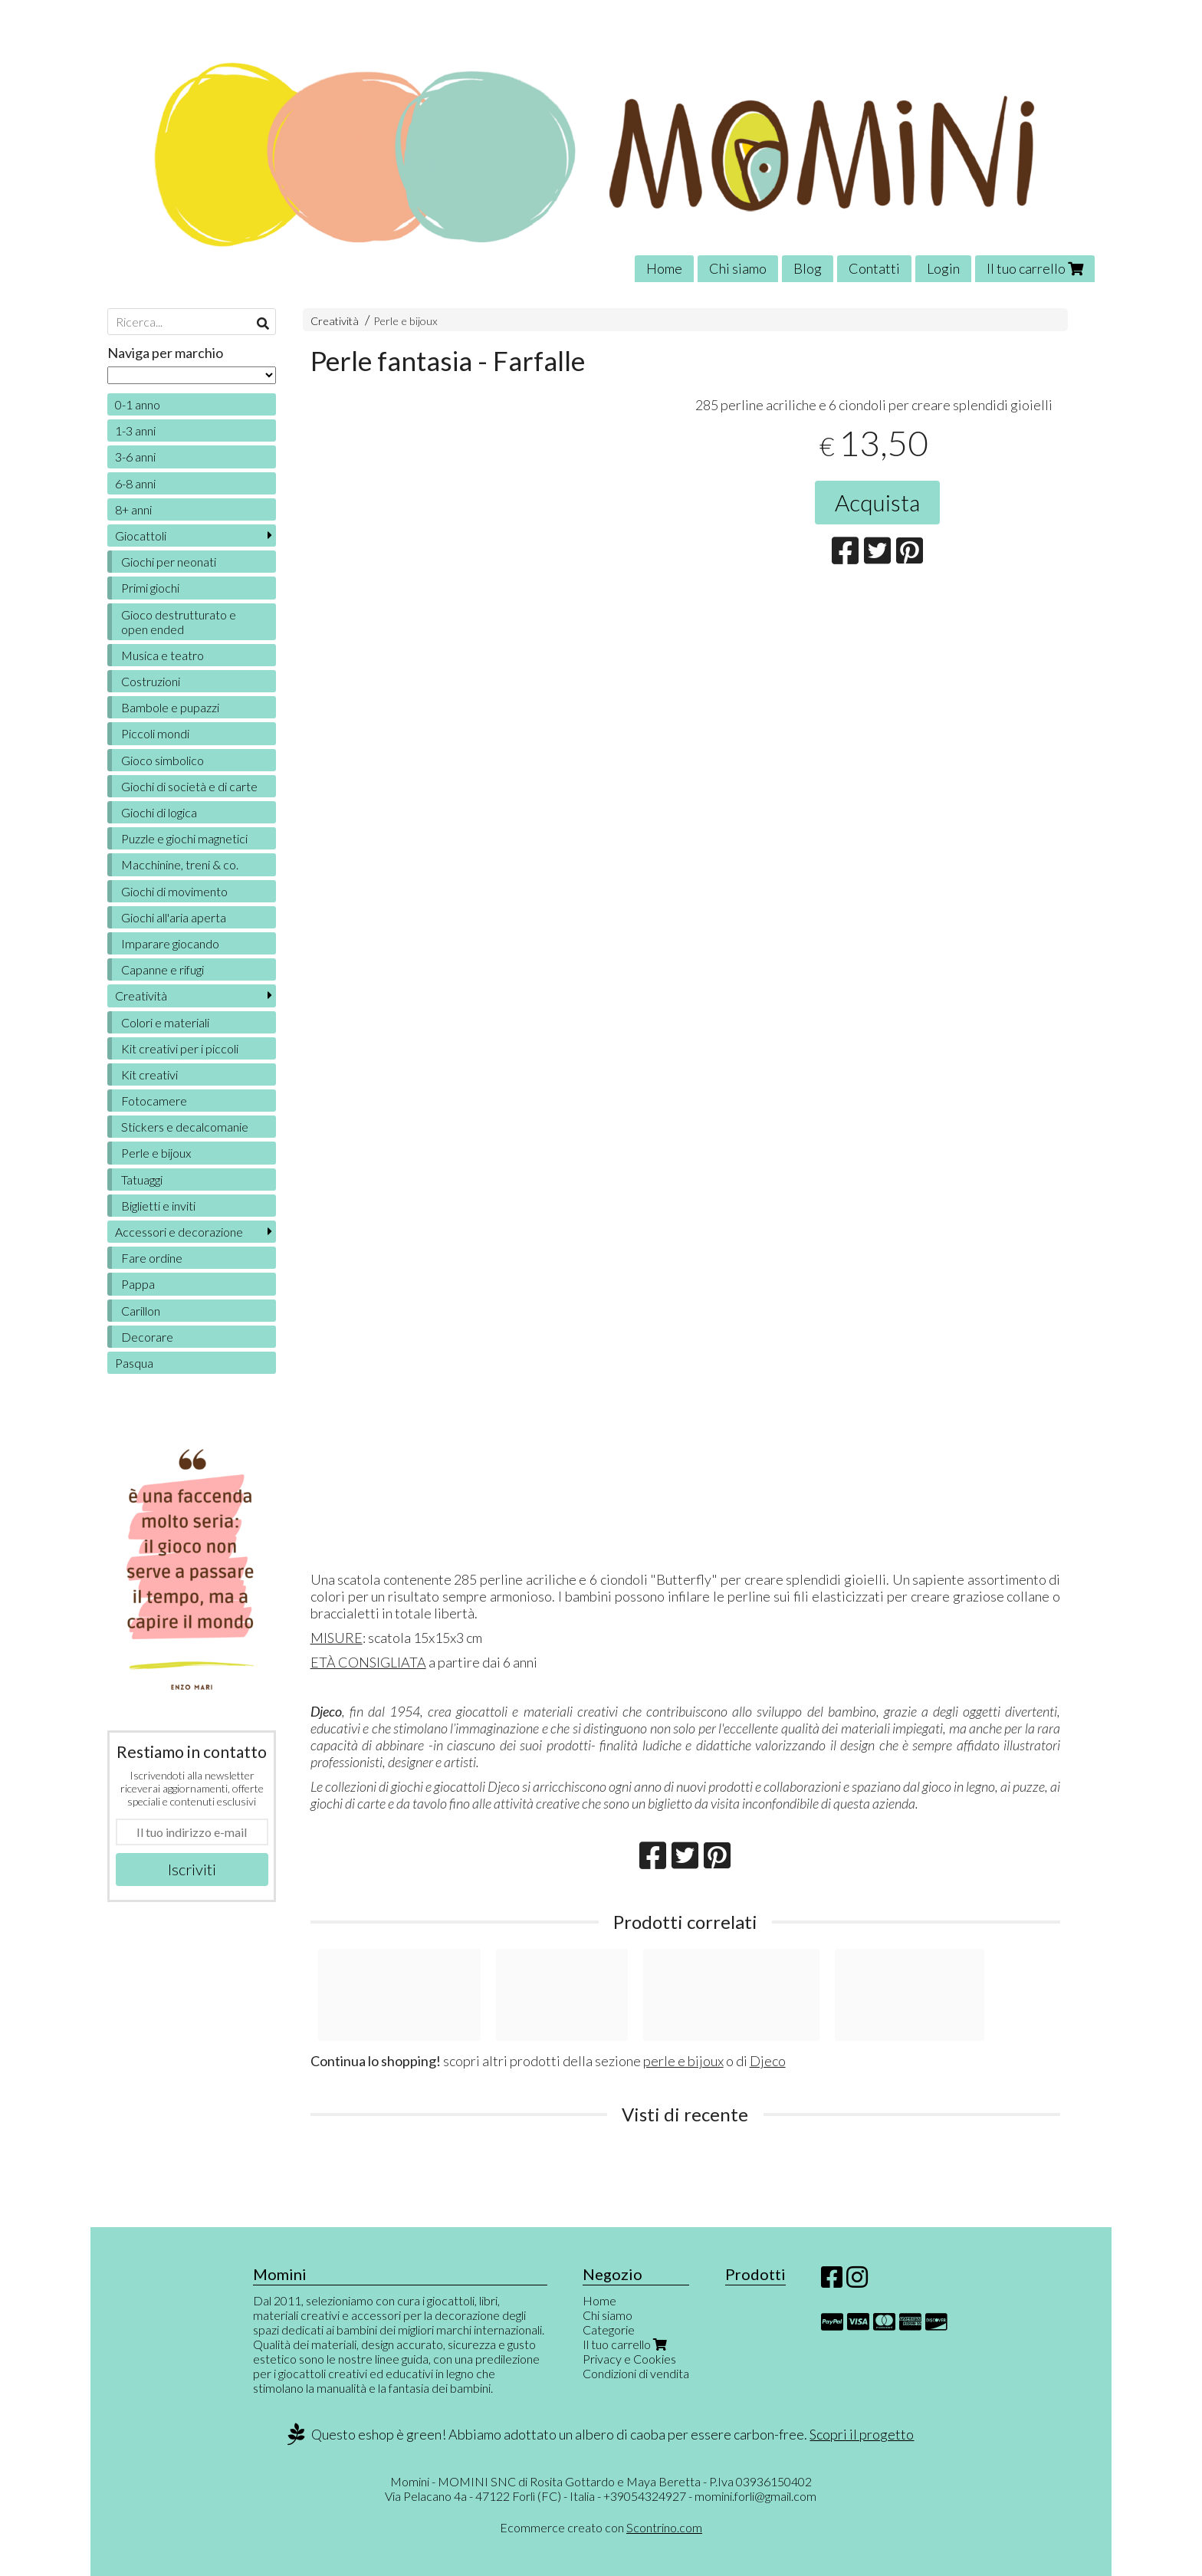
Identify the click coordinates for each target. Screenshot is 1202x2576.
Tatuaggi (142, 1179)
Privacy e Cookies (629, 2358)
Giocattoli (140, 535)
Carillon (140, 1310)
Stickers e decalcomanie (184, 1126)
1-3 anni (135, 430)
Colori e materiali (165, 1022)
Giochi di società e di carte (189, 786)
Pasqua (134, 1362)
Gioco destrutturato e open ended (178, 621)
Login (943, 268)
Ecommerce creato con (601, 2527)
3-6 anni (135, 456)
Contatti (874, 268)
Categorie (609, 2329)
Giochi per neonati (168, 561)
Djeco (768, 2060)
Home (664, 268)
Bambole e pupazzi (170, 707)
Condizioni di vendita (636, 2373)
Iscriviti (192, 1869)
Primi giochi (150, 587)
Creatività (334, 320)
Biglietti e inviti (158, 1205)
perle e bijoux (683, 2060)
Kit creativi (149, 1074)
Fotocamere (154, 1100)
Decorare (147, 1336)
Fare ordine (151, 1257)
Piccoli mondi (155, 733)
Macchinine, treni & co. (179, 864)
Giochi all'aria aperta (173, 917)
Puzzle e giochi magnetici (184, 838)
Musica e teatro (162, 655)
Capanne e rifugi (162, 969)
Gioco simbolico (162, 760)
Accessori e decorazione (179, 1231)
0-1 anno (137, 404)
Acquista (877, 502)
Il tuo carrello (1035, 268)
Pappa (138, 1283)
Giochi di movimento (174, 891)
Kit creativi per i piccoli (179, 1048)
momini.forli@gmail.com (755, 2496)
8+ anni (133, 509)
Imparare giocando (170, 943)
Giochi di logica (159, 812)
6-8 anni (135, 483)
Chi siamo (738, 268)
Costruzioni (150, 681)
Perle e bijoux (405, 320)
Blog (807, 268)
